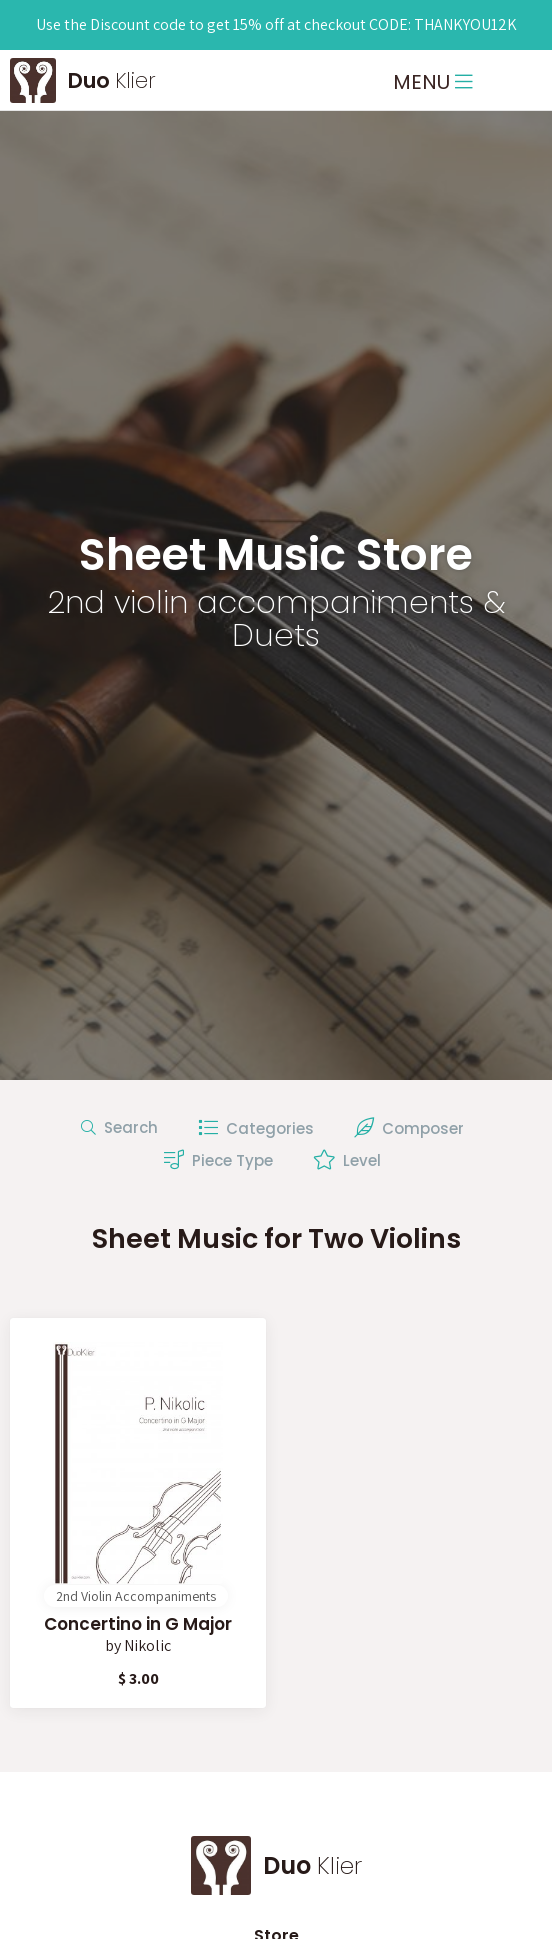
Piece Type (218, 1159)
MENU (433, 82)
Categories (256, 1128)
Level (347, 1159)
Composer (409, 1128)
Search (119, 1127)
